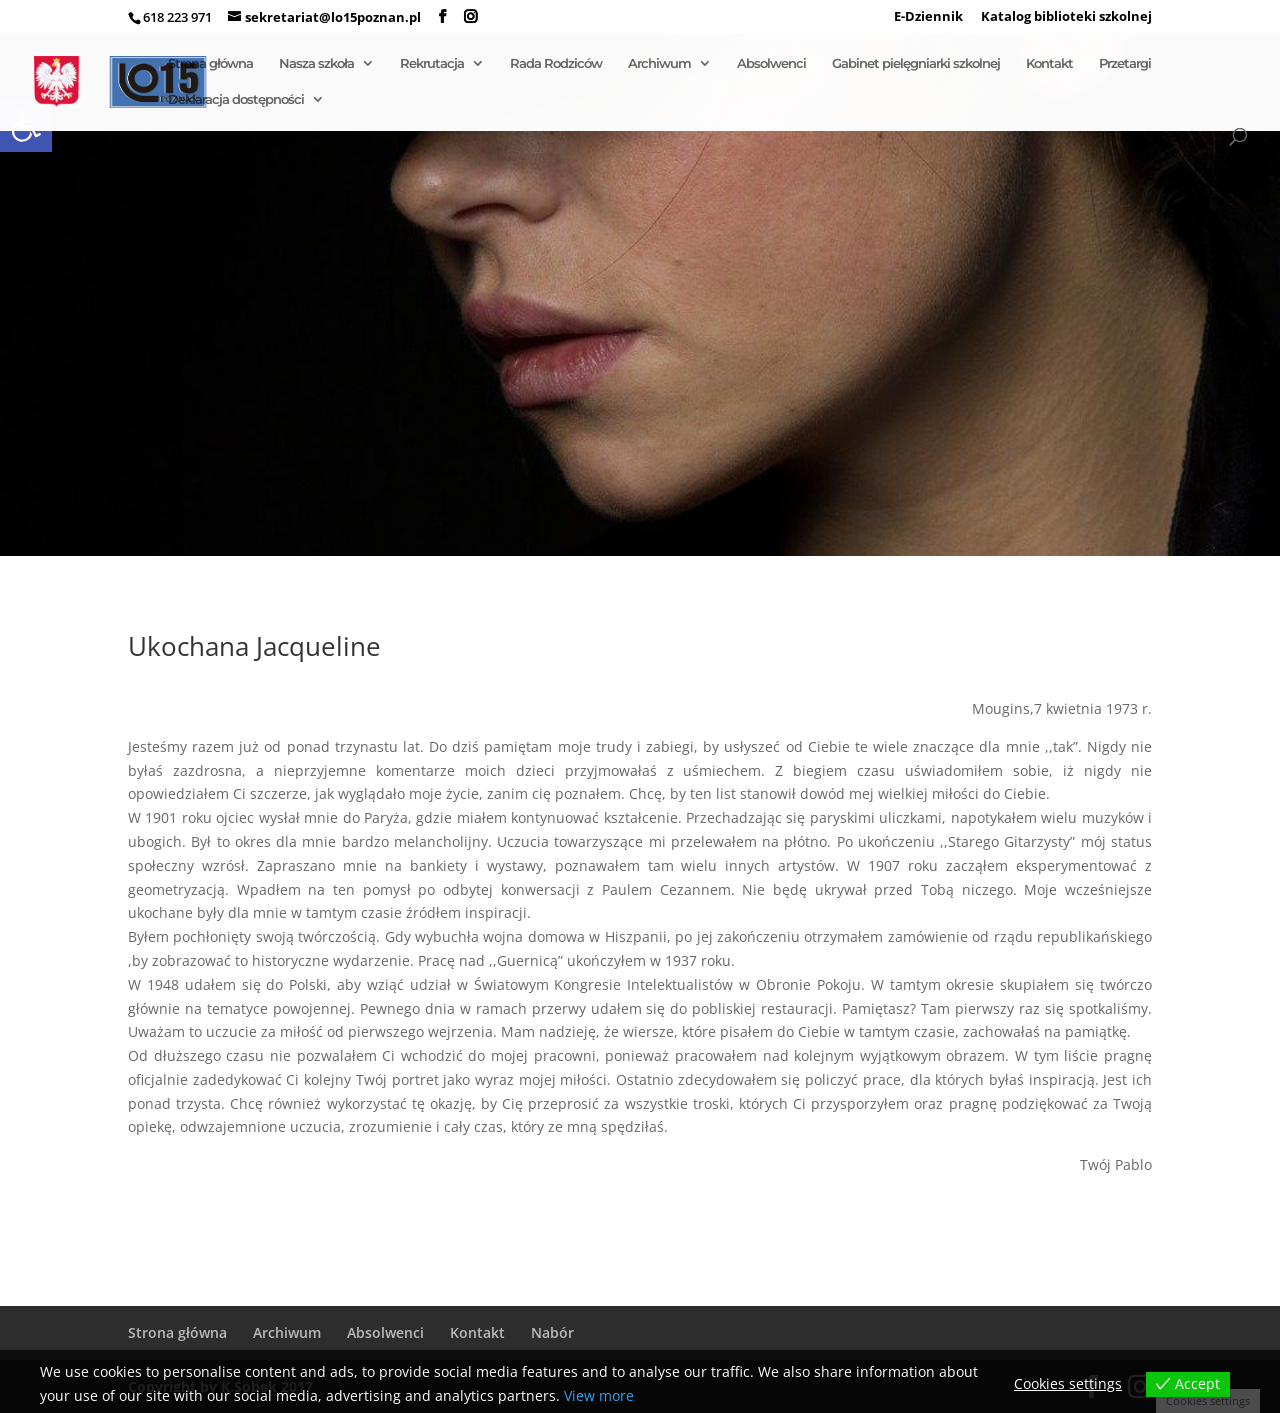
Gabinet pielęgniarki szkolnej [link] (916, 63)
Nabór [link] (552, 1332)
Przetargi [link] (1125, 63)
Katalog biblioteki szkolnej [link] (1066, 17)
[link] (442, 17)
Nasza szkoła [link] (316, 63)
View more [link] (599, 1395)
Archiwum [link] (659, 63)
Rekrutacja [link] (432, 63)
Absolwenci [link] (771, 63)
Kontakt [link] (1049, 63)
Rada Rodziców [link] (556, 63)
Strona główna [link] (210, 63)
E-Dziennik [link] (928, 17)
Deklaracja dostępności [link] (236, 99)
